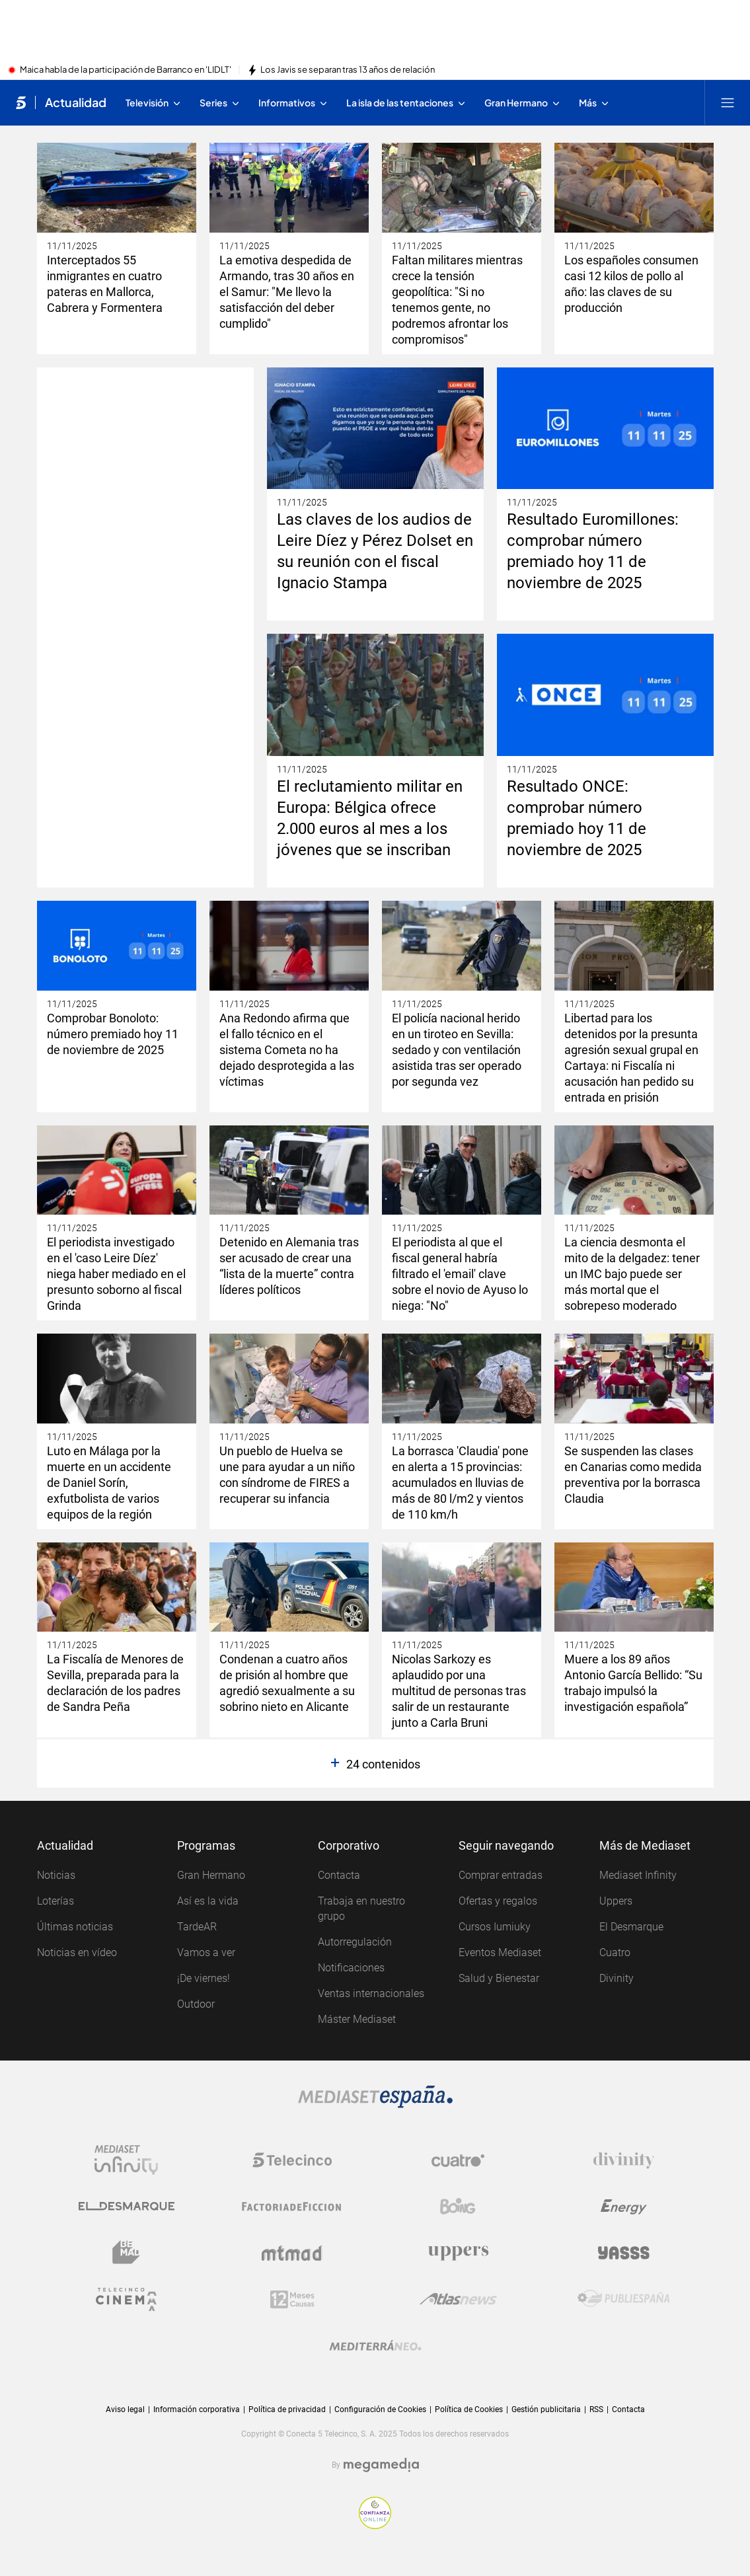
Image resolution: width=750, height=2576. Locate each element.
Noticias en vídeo (77, 1952)
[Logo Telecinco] (292, 2160)
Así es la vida (208, 1901)
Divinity (616, 1978)
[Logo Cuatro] (457, 2160)
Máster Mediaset (357, 2019)
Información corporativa (196, 2409)
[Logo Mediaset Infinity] (126, 2160)
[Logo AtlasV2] (458, 2299)
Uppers (615, 1901)
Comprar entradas (501, 1875)
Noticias (56, 1875)
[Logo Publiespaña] (624, 2299)
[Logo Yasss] (624, 2252)
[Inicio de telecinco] (21, 102)
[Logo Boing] (458, 2206)
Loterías (55, 1901)
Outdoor (196, 2004)
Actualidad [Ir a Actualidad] (75, 102)
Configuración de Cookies (380, 2410)
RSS (596, 2409)
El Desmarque (631, 1926)
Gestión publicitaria (546, 2409)
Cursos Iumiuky (495, 1926)
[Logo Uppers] (458, 2252)
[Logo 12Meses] (292, 2299)
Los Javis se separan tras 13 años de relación (347, 70)
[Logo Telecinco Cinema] (126, 2299)
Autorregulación (355, 1942)
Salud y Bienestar (499, 1978)
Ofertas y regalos (498, 1901)
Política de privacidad (287, 2409)
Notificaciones (351, 1967)
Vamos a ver (206, 1952)
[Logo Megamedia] (381, 2465)
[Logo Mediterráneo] (375, 2345)
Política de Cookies (469, 2409)
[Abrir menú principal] (727, 102)
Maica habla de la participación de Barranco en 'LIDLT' (125, 70)
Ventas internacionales (371, 1993)
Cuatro (614, 1952)
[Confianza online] (375, 2513)
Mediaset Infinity (638, 1875)
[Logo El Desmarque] (126, 2206)
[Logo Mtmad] (292, 2252)
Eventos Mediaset (500, 1952)
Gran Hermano (211, 1875)
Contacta (339, 1875)
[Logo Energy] (624, 2206)
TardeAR (197, 1926)
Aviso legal (125, 2409)
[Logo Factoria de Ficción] (292, 2206)
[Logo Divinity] (623, 2160)
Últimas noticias (75, 1926)
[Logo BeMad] (126, 2252)
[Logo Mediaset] (375, 2097)
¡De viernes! (203, 1978)
